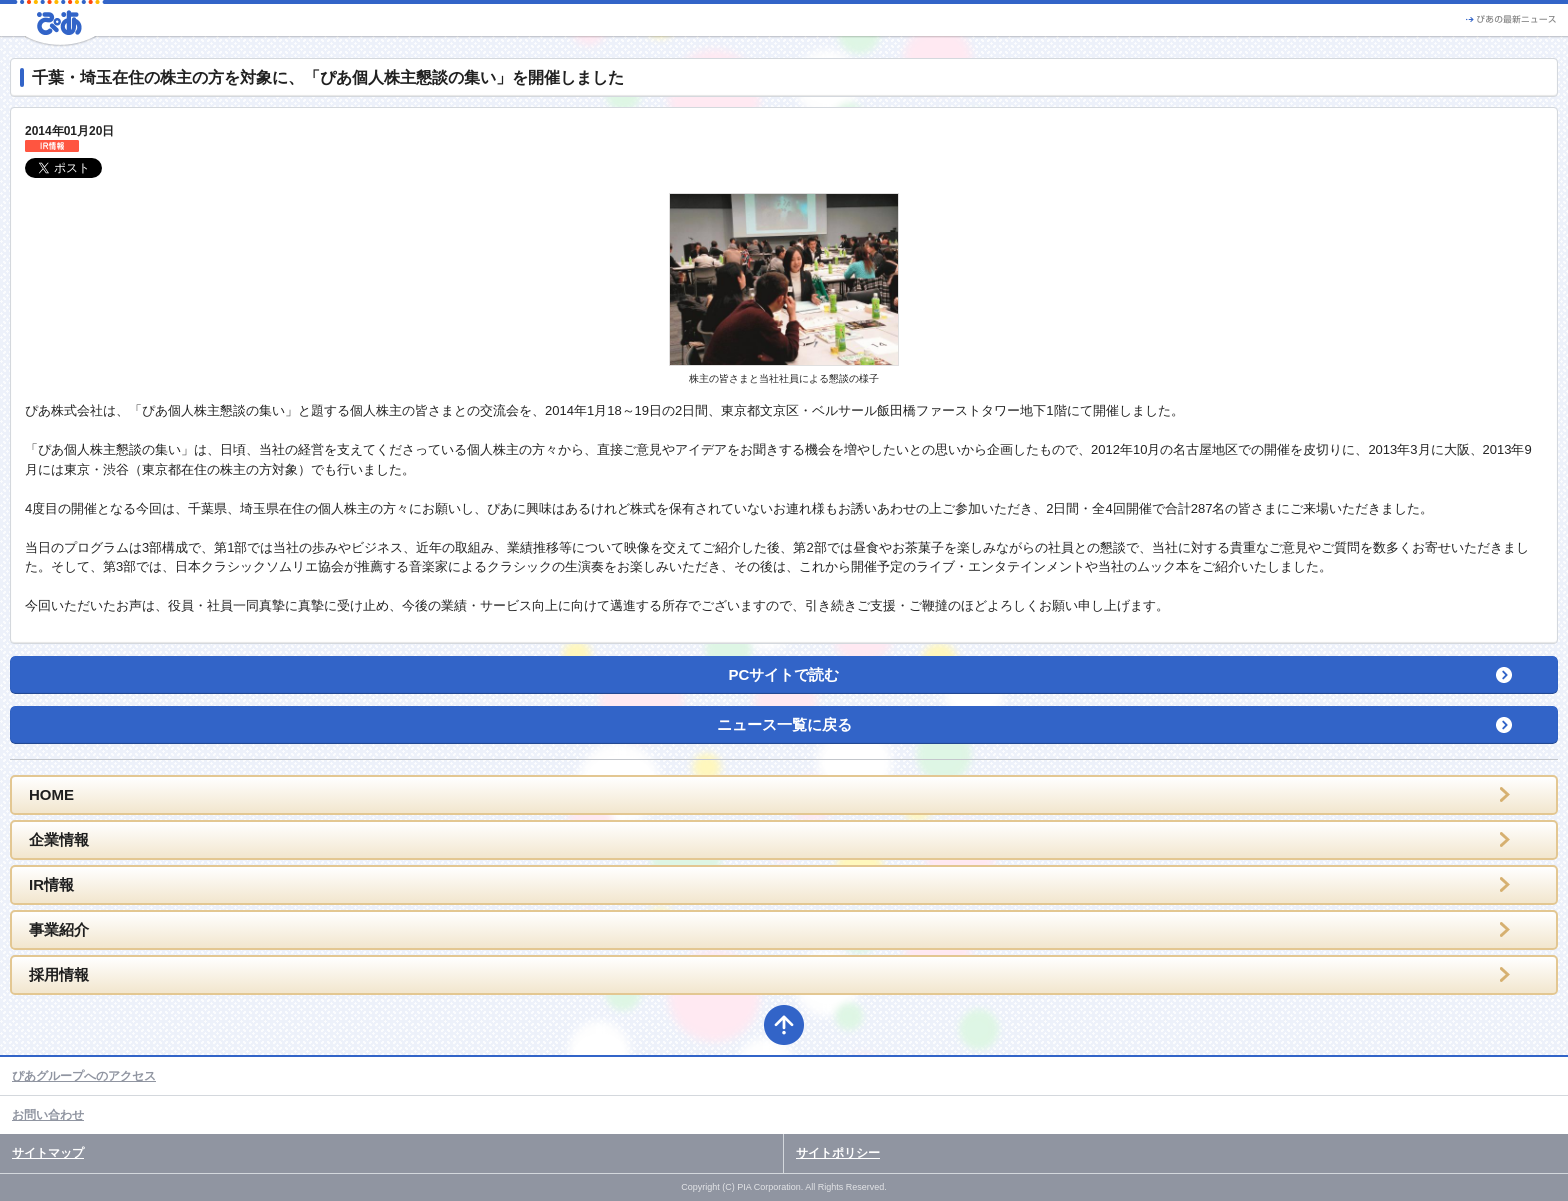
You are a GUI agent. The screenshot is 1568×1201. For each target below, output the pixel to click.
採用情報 (59, 974)
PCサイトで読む (784, 674)
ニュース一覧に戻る (784, 724)
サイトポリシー (838, 1153)
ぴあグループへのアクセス (84, 1076)
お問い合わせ (48, 1115)
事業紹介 (59, 929)
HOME (51, 794)
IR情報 (51, 884)
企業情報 (59, 839)
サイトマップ (48, 1153)
